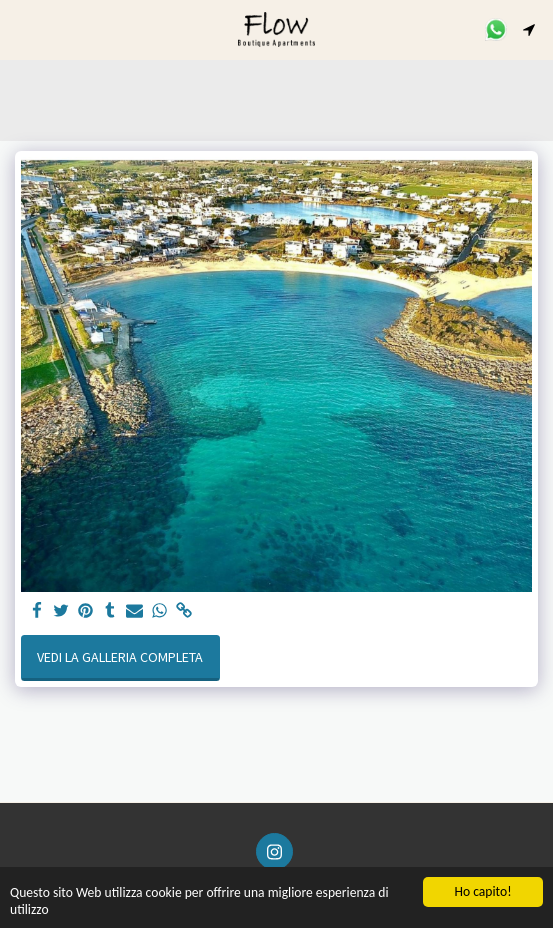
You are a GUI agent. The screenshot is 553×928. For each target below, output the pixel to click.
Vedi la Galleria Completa (120, 657)
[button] (22, 28)
